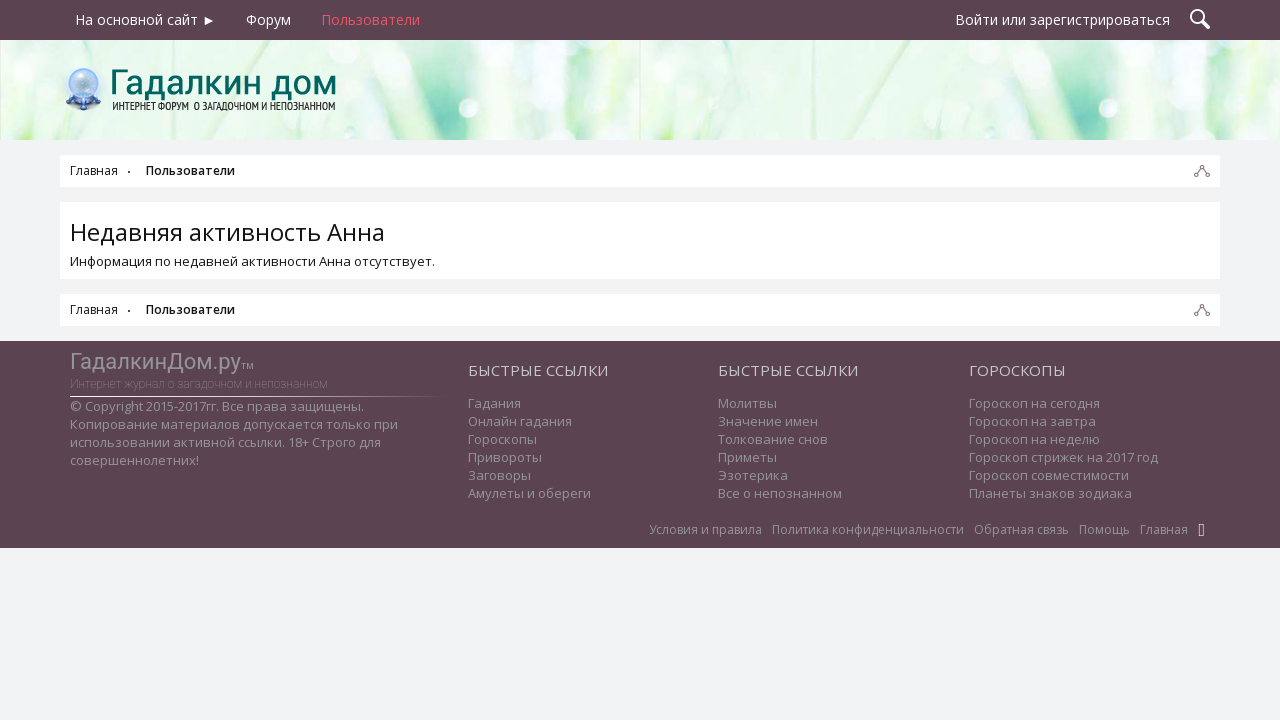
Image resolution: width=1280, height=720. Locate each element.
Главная (1164, 529)
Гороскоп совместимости (1049, 475)
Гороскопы (502, 439)
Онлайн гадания (520, 421)
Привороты (505, 457)
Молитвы (747, 403)
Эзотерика (753, 475)
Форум (268, 19)
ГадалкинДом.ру (155, 361)
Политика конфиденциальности (868, 529)
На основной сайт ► (145, 19)
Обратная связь (1021, 529)
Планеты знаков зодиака (1050, 493)
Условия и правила (705, 529)
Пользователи (370, 19)
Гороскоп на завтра (1032, 421)
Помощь (1104, 529)
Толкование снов (773, 439)
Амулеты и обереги (529, 493)
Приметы (747, 457)
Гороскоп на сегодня (1034, 403)
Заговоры (499, 475)
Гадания (494, 403)
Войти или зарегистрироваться (1062, 19)
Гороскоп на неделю (1034, 439)
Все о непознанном (780, 493)
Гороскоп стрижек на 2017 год (1063, 457)
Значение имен (768, 421)
